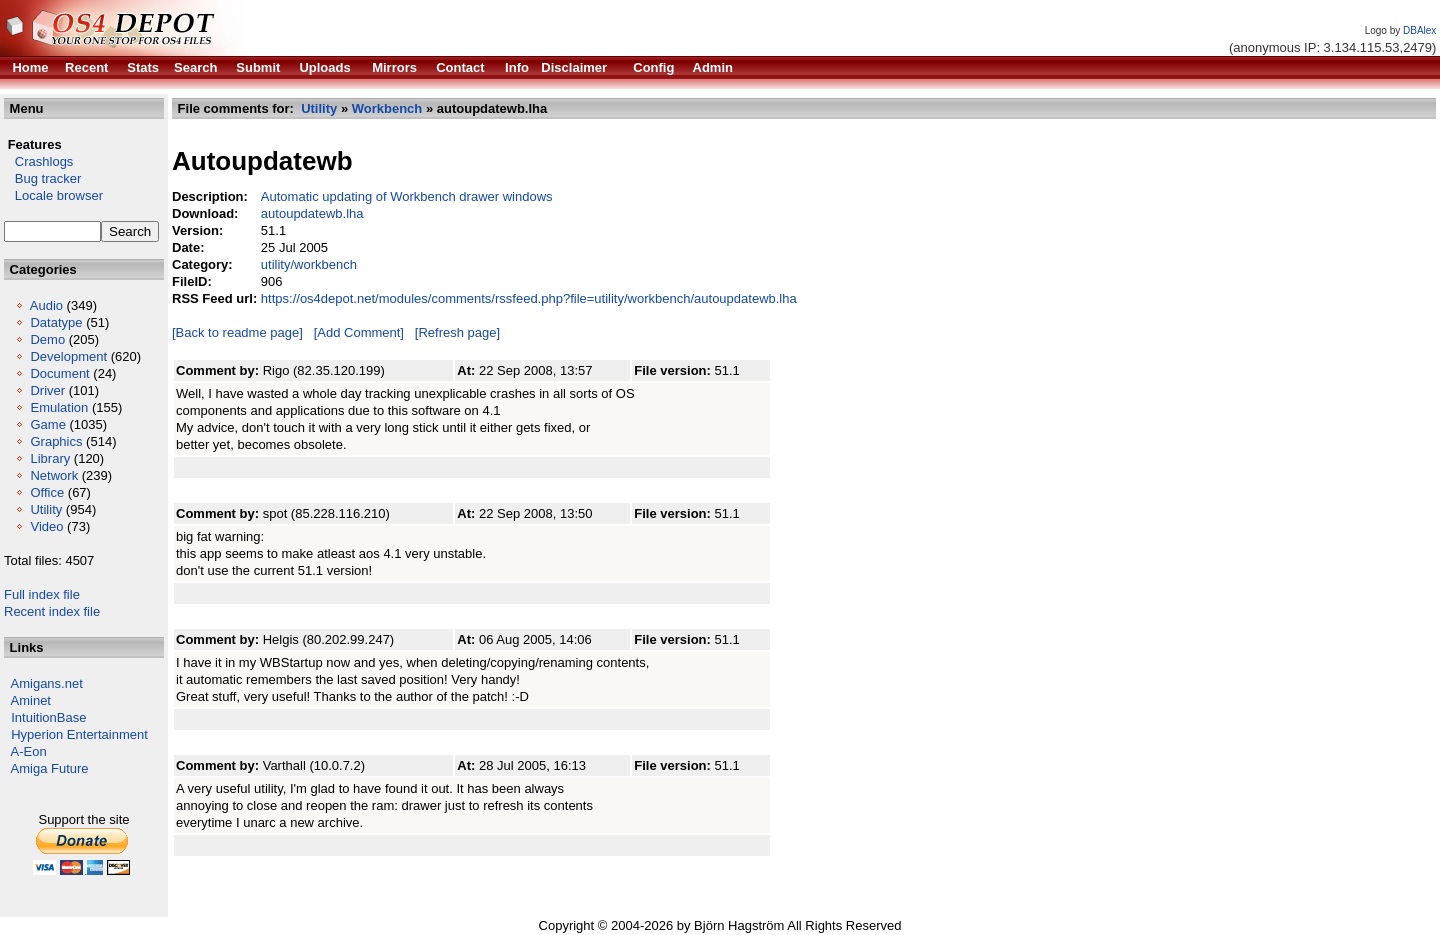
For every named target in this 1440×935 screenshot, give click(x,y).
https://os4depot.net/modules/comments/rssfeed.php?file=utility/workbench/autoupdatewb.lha (529, 298)
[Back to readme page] (237, 332)
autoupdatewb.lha (312, 213)
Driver (47, 390)
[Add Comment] (359, 332)
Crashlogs (38, 161)
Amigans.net (47, 683)
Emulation (59, 407)
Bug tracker (42, 178)
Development (68, 356)
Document (59, 373)
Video (46, 526)
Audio (46, 305)
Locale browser (53, 195)
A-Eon (29, 751)
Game (47, 424)
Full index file (42, 594)
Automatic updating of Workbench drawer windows (407, 196)
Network (54, 475)
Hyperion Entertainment (79, 734)
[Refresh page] (457, 332)
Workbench (387, 108)
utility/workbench (309, 264)
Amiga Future (50, 768)
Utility (46, 509)
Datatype (56, 322)
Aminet (31, 700)
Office (47, 492)
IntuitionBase (48, 717)
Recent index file (52, 611)
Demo (47, 339)
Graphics (56, 441)
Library (50, 458)
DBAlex (1419, 30)
